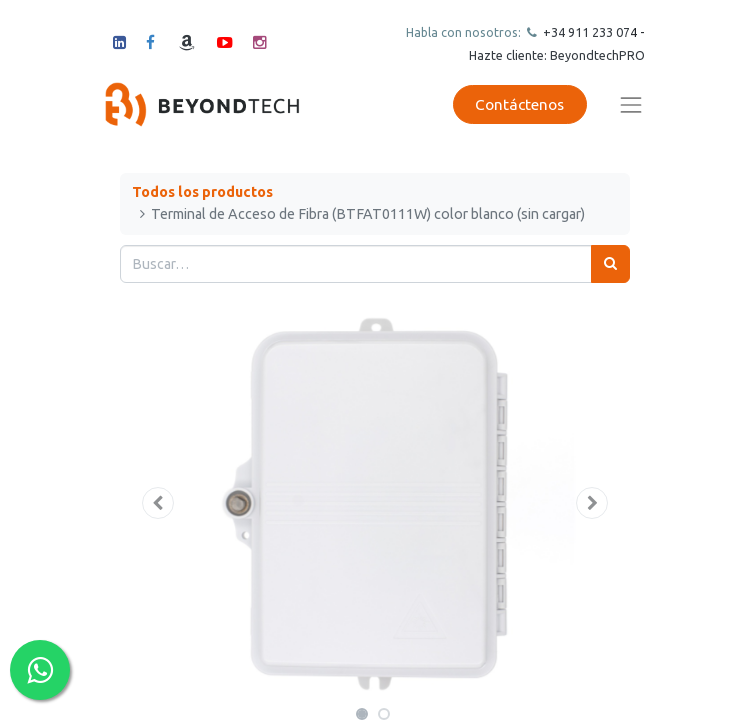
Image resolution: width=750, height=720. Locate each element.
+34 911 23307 (585, 32)
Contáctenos (519, 104)
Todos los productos (202, 192)
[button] (158, 503)
